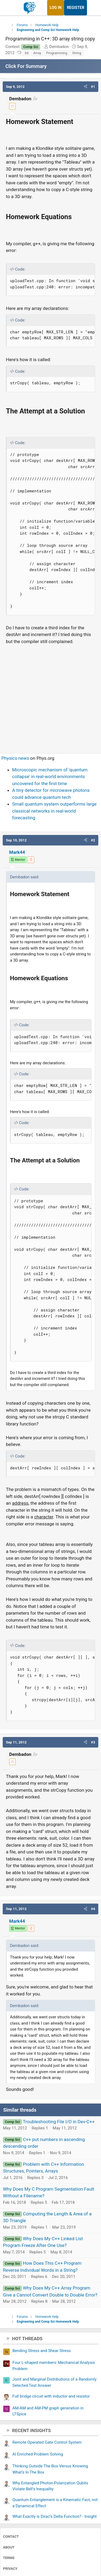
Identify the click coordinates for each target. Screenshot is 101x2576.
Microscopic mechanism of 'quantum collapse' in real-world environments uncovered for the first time (50, 776)
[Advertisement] (50, 696)
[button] (85, 86)
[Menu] (10, 8)
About (9, 2547)
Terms (9, 2558)
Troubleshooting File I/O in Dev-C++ (59, 2121)
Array (37, 53)
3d (27, 53)
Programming (56, 53)
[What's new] (92, 7)
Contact (11, 2536)
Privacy (10, 2569)
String (76, 53)
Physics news (15, 758)
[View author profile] (31, 860)
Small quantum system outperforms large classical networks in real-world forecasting (54, 810)
